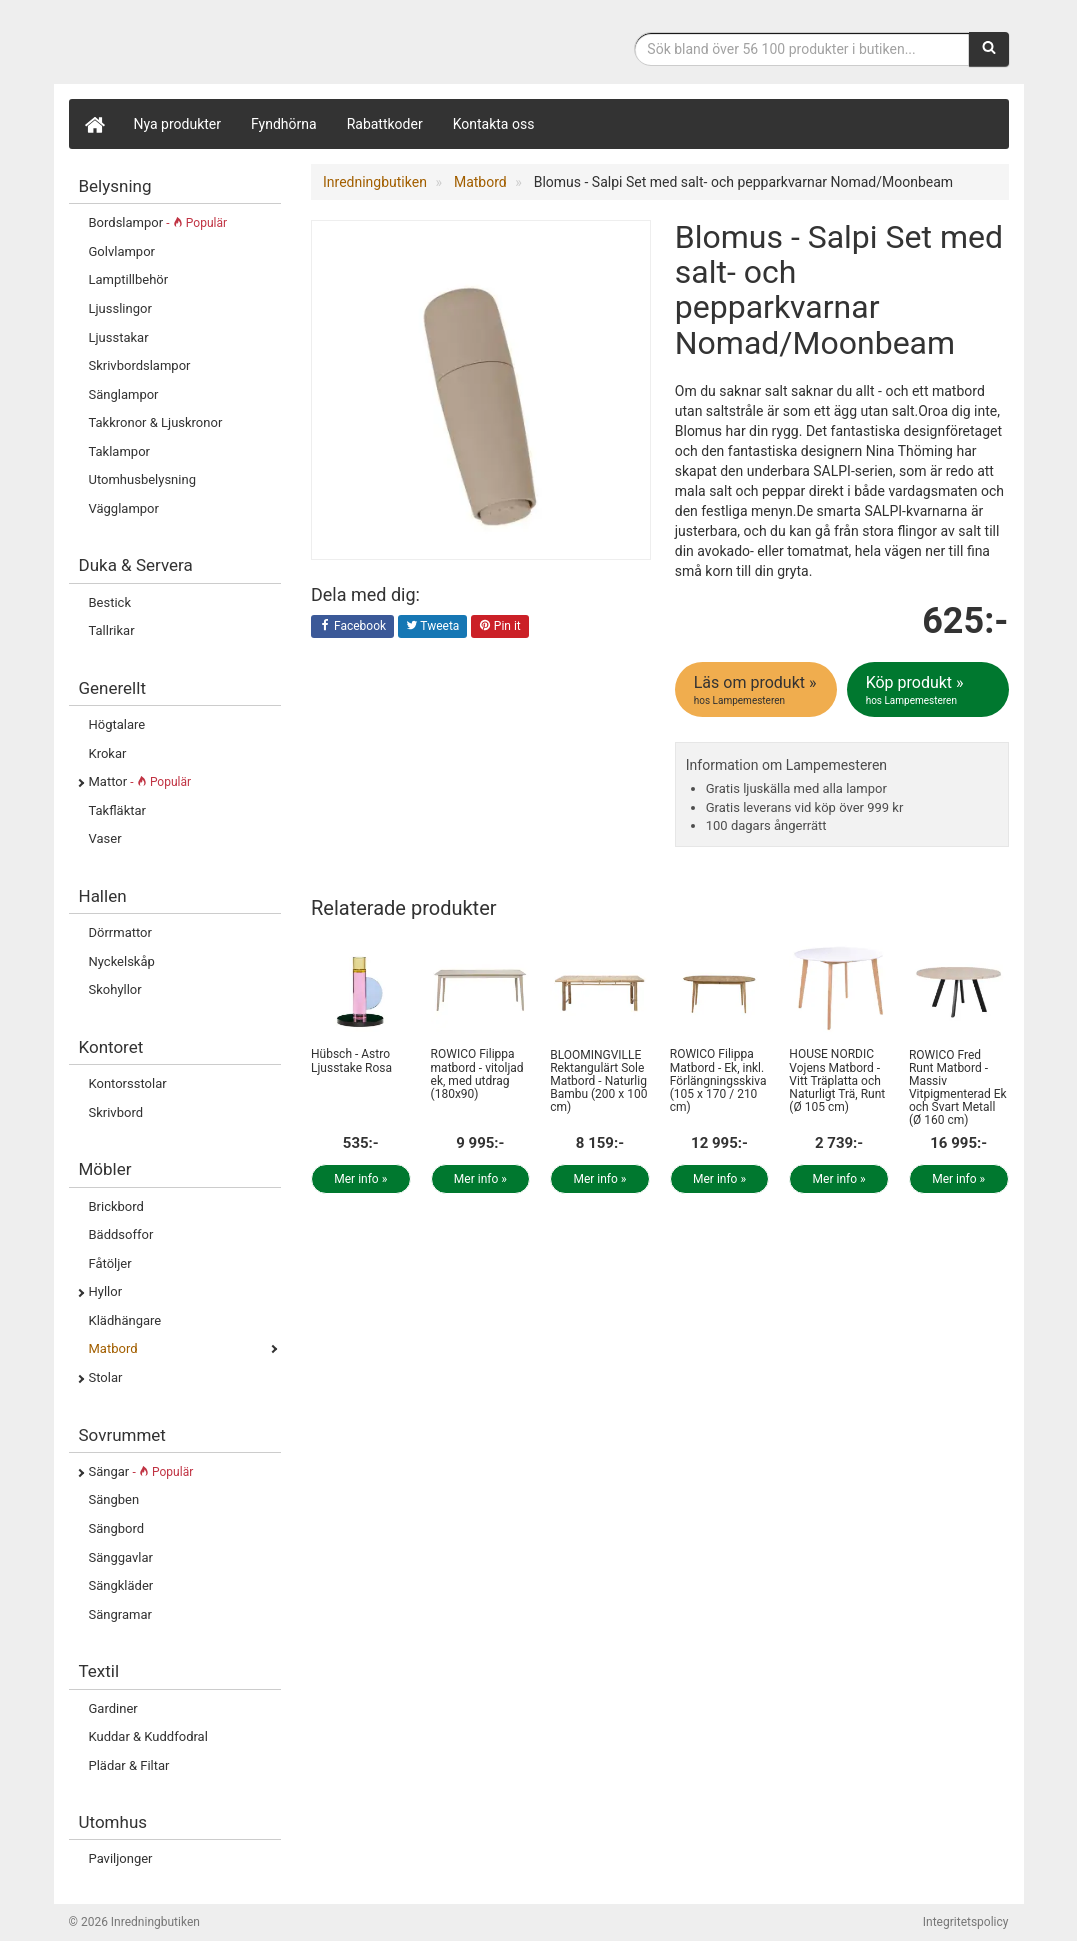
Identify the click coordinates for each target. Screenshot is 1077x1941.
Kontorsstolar (128, 1083)
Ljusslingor (120, 308)
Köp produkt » (929, 690)
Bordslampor (158, 222)
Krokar (108, 753)
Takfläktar (117, 810)
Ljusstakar (119, 337)
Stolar (106, 1377)
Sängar (141, 1471)
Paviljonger (121, 1858)
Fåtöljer (110, 1263)
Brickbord (116, 1206)
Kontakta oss (494, 124)
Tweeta (433, 627)
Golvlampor (122, 251)
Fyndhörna (284, 124)
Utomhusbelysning (142, 479)
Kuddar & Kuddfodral (148, 1736)
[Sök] (989, 49)
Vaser (105, 838)
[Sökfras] (801, 49)
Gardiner (113, 1708)
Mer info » (360, 1179)
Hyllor (106, 1291)
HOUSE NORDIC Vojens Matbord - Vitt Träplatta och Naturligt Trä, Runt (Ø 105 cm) (837, 1080)
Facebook (352, 627)
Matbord (113, 1348)
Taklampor (119, 451)
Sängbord (117, 1528)
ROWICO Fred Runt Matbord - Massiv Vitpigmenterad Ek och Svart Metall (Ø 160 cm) (958, 1088)
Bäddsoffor (121, 1234)
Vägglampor (124, 508)
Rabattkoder (385, 124)
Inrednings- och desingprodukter (219, 43)
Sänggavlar (121, 1557)
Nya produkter (178, 124)
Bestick (110, 602)
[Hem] (94, 124)
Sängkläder (121, 1585)
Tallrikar (112, 630)
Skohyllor (115, 989)
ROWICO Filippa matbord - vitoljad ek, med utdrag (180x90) (477, 1074)
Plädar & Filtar (129, 1765)
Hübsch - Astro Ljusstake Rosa (351, 1060)
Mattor (140, 781)
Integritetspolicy (966, 1922)
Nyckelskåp (122, 961)
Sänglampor (124, 394)
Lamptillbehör (129, 279)
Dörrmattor (120, 932)
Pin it (500, 627)
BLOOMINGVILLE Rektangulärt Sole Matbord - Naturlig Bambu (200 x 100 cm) (598, 1081)
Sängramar (120, 1614)
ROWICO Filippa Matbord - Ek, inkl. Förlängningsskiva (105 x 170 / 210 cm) (718, 1080)
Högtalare (117, 724)
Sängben (114, 1499)
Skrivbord (116, 1112)
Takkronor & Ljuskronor (156, 422)
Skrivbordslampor (140, 365)
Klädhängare (125, 1320)
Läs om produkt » (757, 690)
